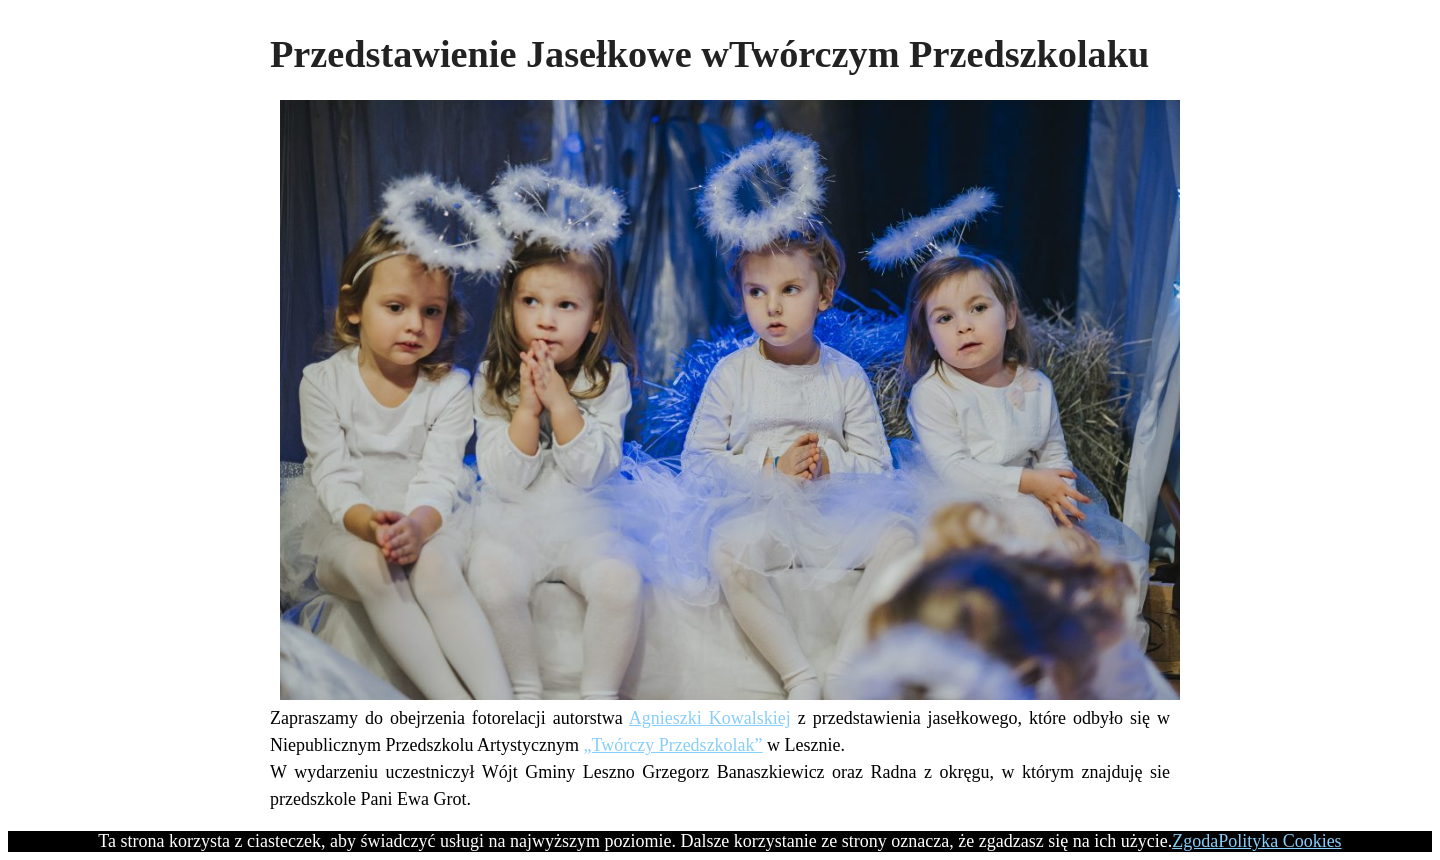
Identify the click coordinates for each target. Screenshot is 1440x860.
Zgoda (1195, 841)
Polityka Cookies (1280, 841)
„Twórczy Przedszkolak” (672, 745)
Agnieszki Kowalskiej (710, 718)
